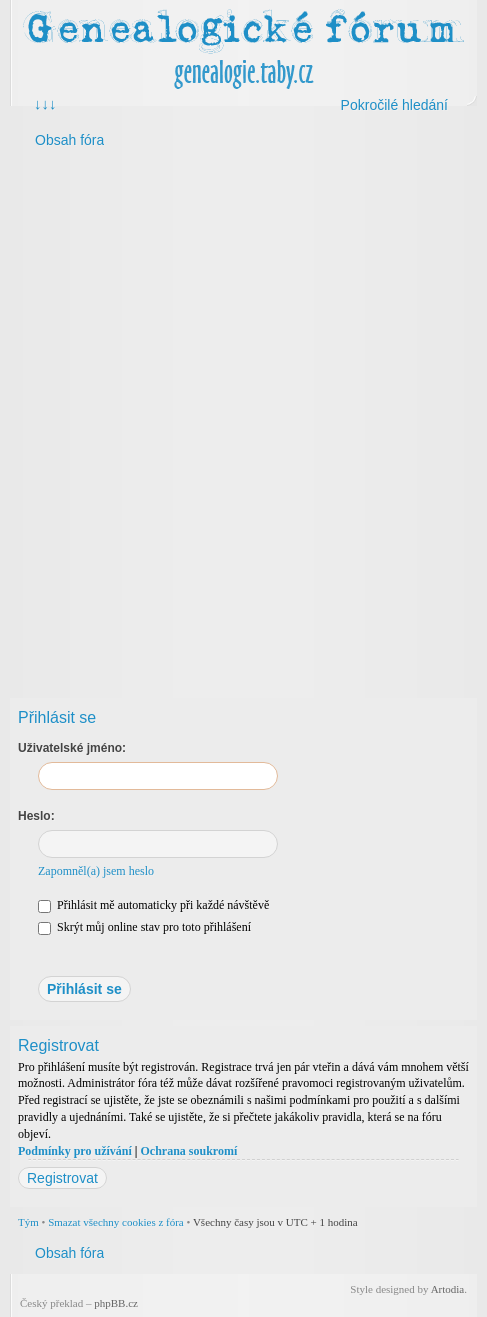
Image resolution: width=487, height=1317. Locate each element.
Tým (28, 1222)
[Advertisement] (242, 419)
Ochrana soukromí (188, 1151)
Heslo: (36, 816)
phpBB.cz (116, 1303)
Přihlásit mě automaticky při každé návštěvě (153, 905)
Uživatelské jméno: (72, 748)
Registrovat (62, 1178)
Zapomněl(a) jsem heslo (96, 871)
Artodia (448, 1289)
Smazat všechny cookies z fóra (116, 1222)
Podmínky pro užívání (75, 1151)
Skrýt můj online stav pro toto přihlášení (144, 927)
